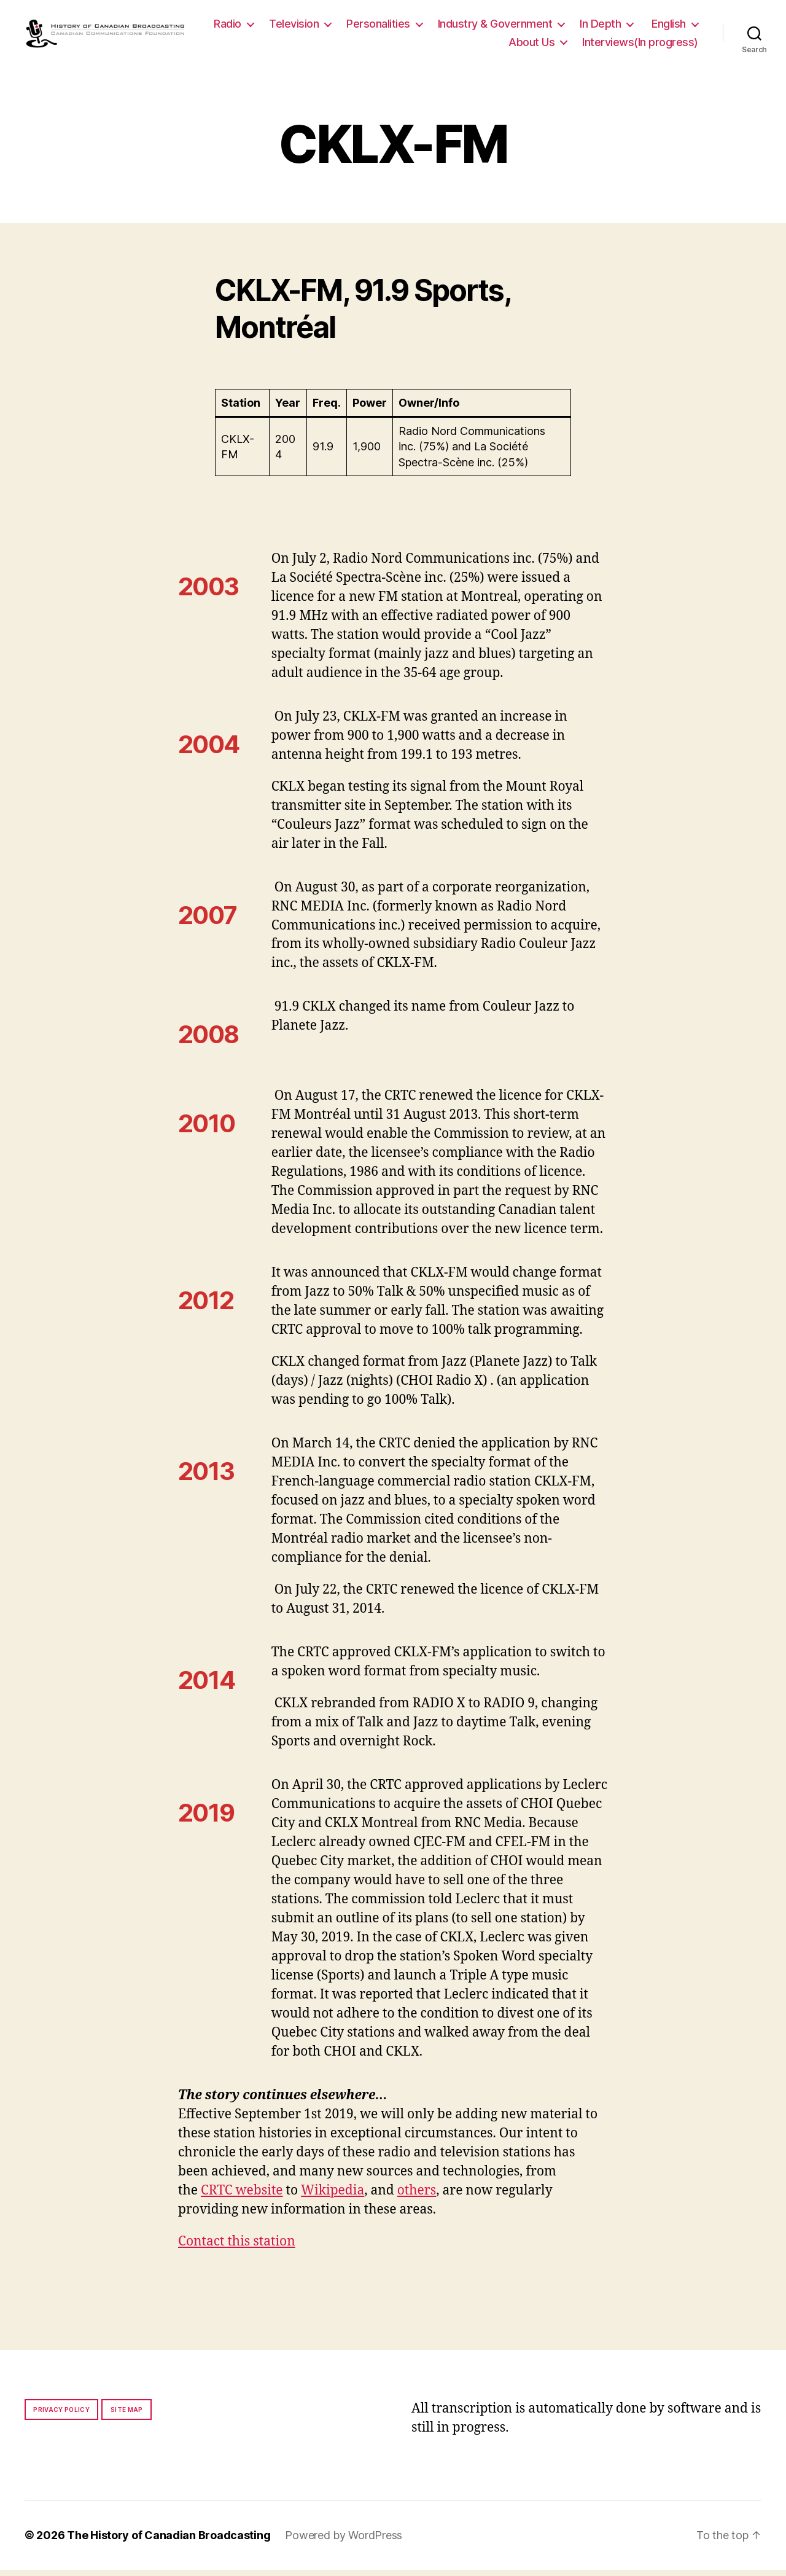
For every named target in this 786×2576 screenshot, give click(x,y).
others (416, 2196)
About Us (531, 45)
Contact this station (236, 2247)
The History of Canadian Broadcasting (168, 2541)
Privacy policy (61, 2415)
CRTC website (242, 2196)
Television (359, 26)
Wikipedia (332, 2196)
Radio (292, 26)
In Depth (665, 26)
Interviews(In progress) (640, 45)
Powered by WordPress (343, 2541)
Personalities (443, 26)
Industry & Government (559, 26)
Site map (127, 2415)
